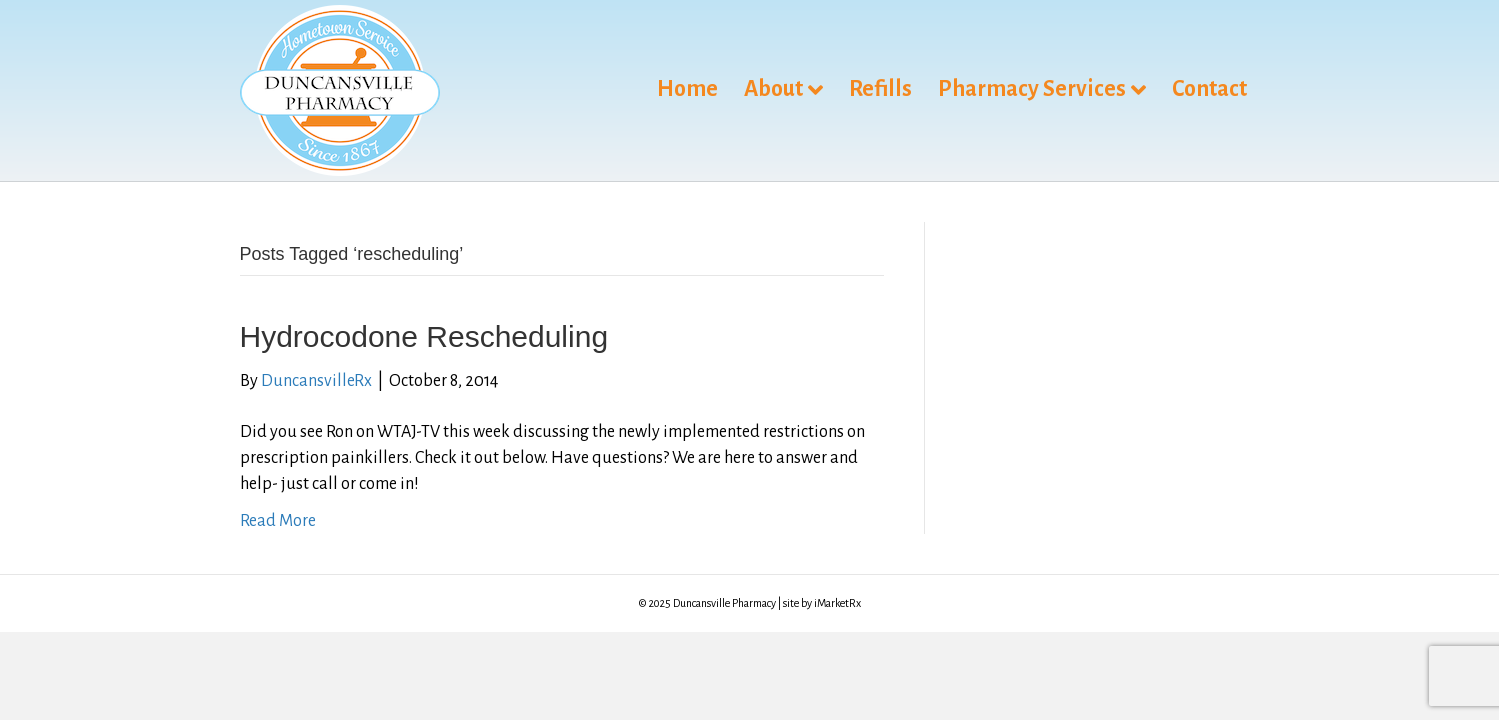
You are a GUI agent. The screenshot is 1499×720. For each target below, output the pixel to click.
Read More (278, 521)
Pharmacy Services (1032, 89)
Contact (1209, 89)
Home (687, 89)
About (773, 89)
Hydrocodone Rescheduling (424, 336)
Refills (880, 89)
